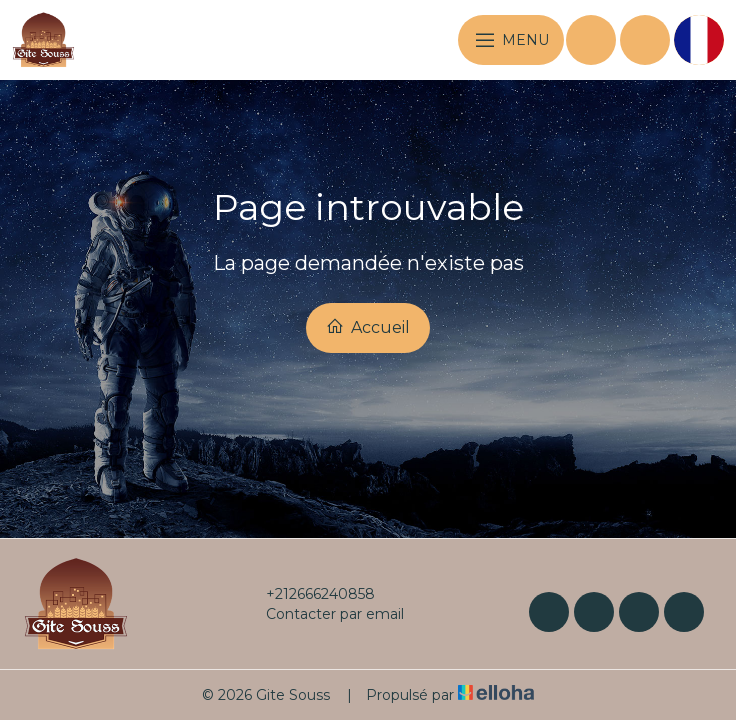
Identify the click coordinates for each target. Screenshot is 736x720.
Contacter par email (323, 614)
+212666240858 (309, 594)
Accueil (368, 327)
